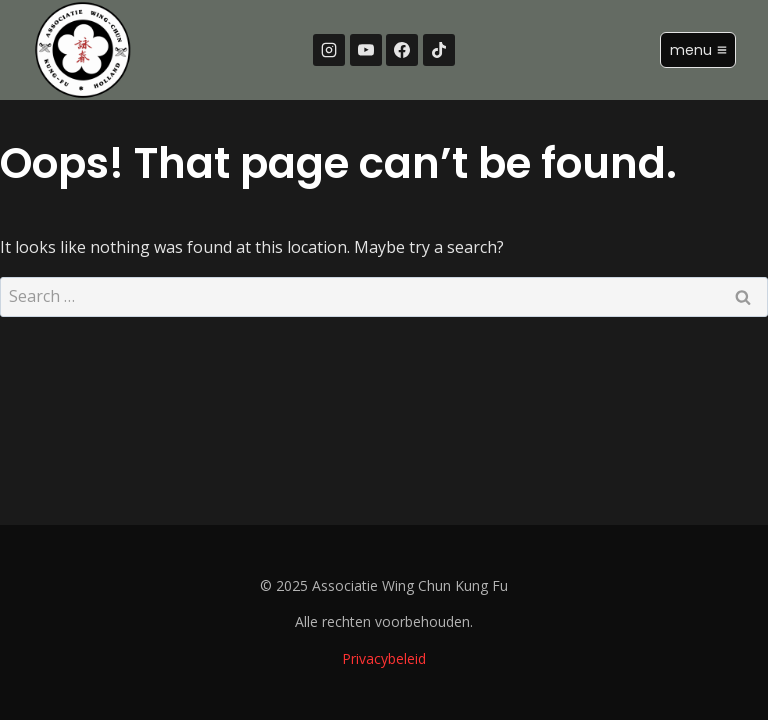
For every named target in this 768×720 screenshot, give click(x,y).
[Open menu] (698, 50)
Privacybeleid (384, 658)
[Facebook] (402, 50)
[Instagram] (329, 50)
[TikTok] (439, 50)
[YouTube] (366, 50)
